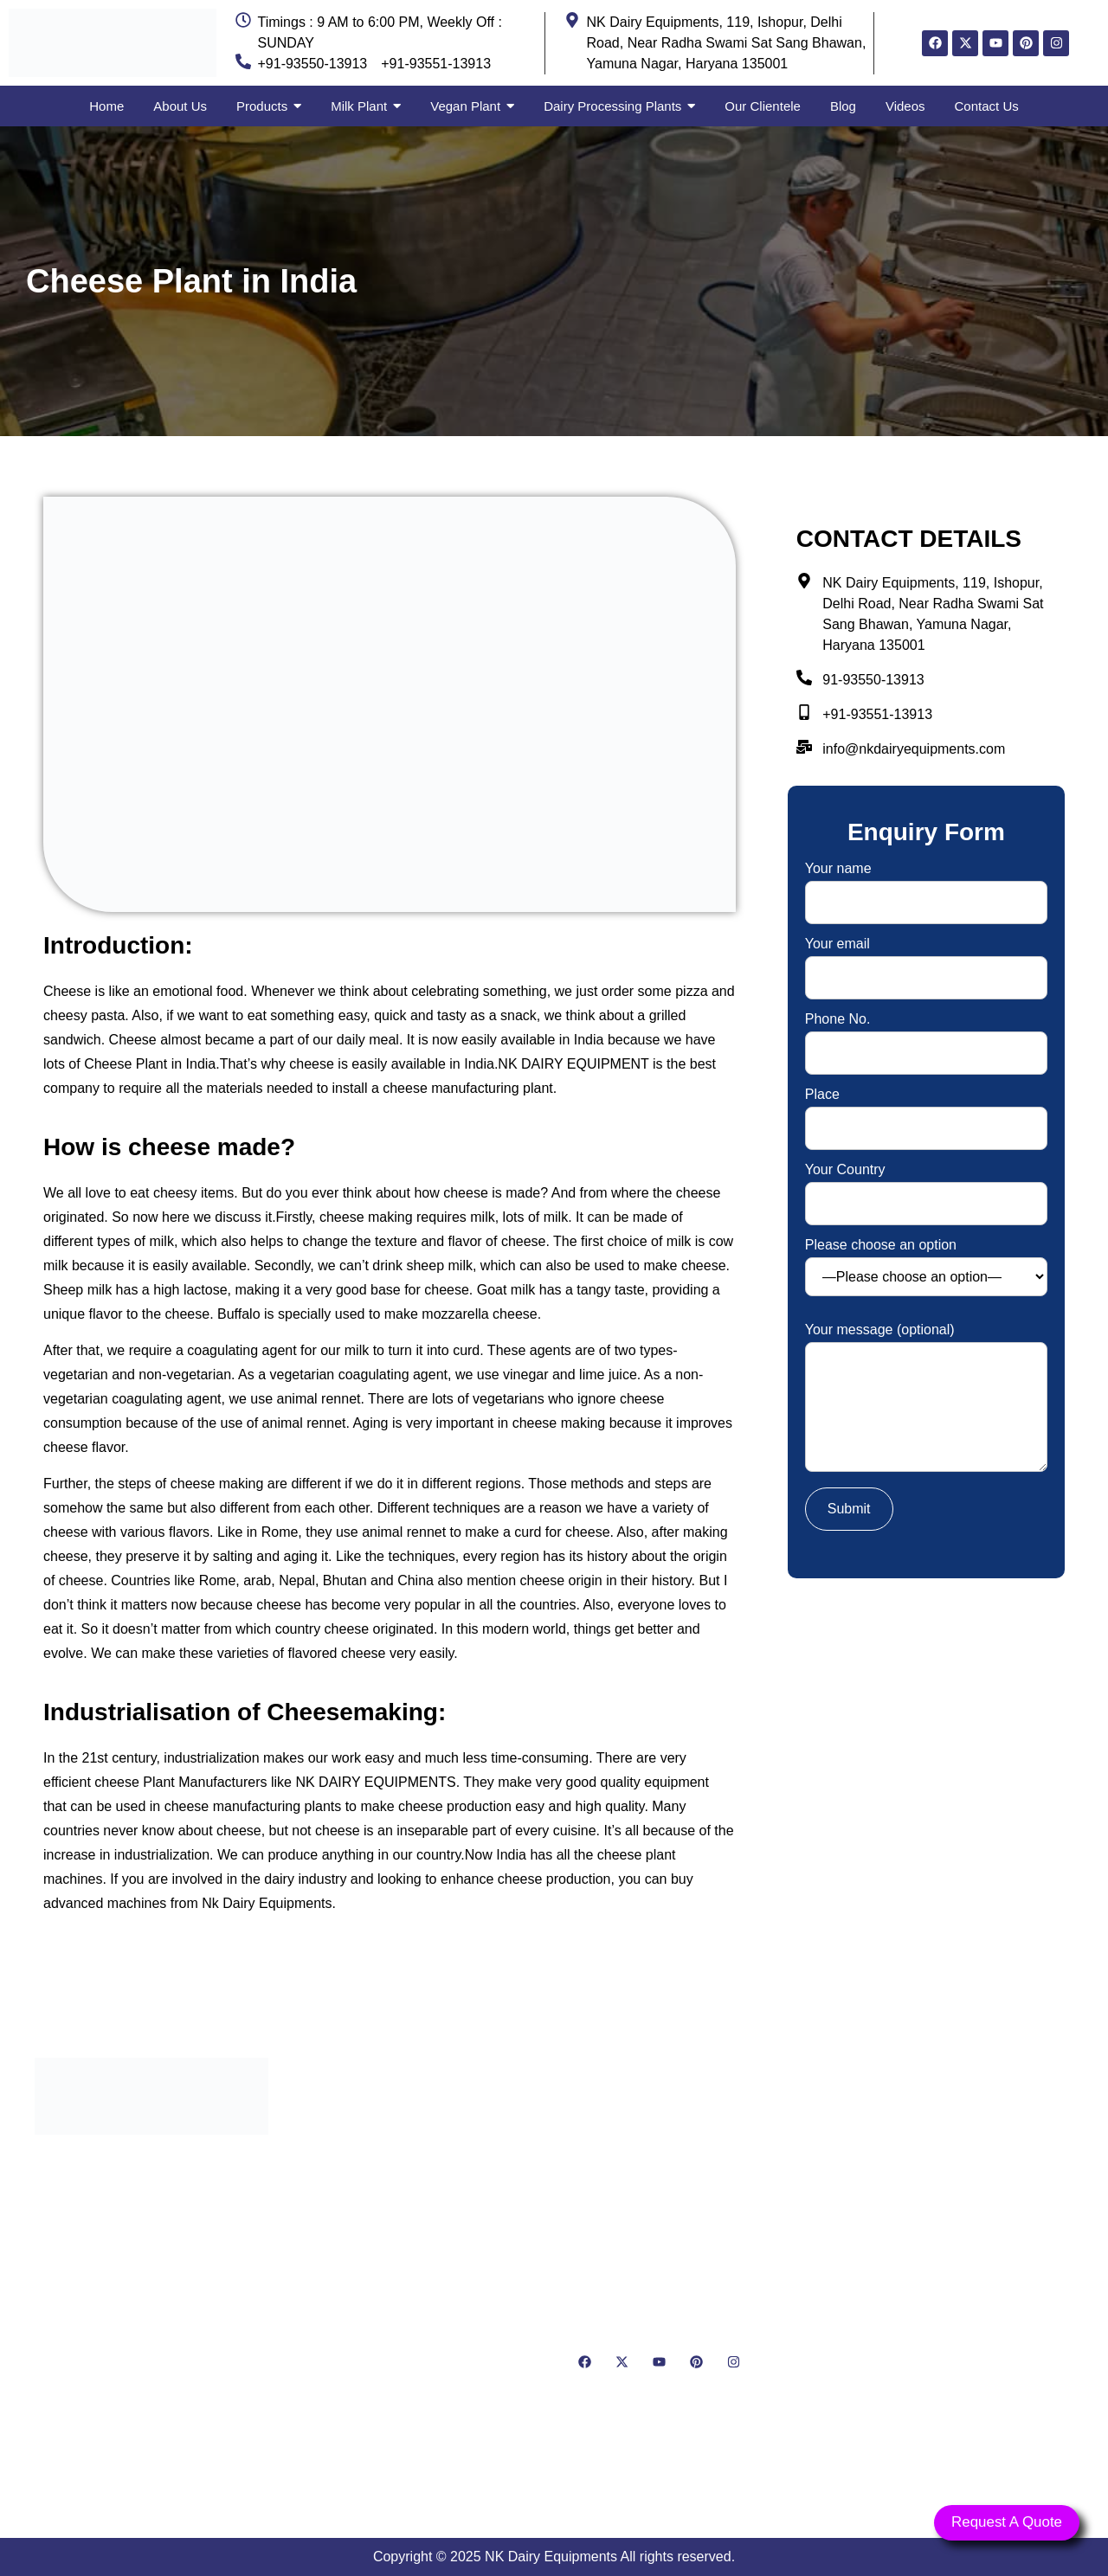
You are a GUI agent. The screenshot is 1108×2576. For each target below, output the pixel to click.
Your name (926, 885)
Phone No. (926, 1036)
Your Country (926, 1187)
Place (926, 1111)
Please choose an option (926, 1267)
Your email (926, 961)
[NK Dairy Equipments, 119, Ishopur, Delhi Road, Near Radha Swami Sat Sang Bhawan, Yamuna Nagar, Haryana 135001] (956, 2262)
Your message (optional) (926, 1398)
